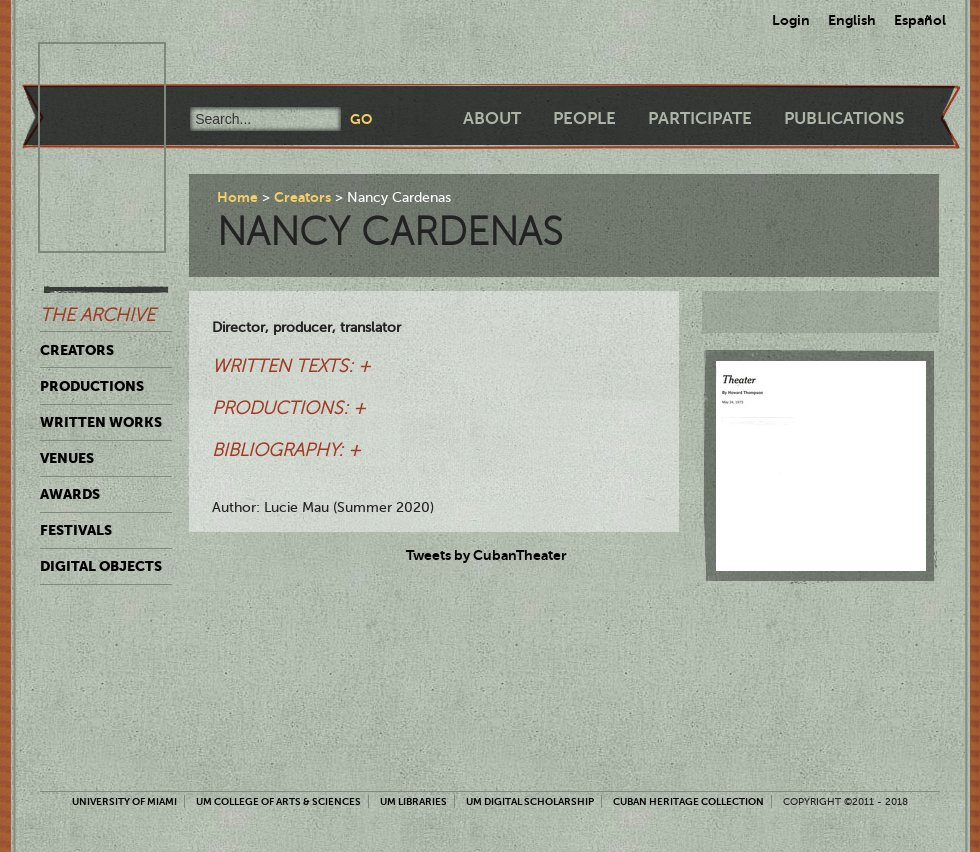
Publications (844, 118)
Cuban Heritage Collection (688, 801)
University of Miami (124, 801)
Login (791, 20)
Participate (700, 118)
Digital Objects (101, 566)
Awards (70, 494)
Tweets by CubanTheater (486, 555)
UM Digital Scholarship (530, 801)
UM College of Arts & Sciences (278, 801)
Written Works (101, 422)
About (492, 118)
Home (237, 197)
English (852, 20)
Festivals (76, 530)
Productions (92, 386)
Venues (67, 458)
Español (920, 20)
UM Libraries (413, 801)
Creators (77, 350)
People (584, 118)
